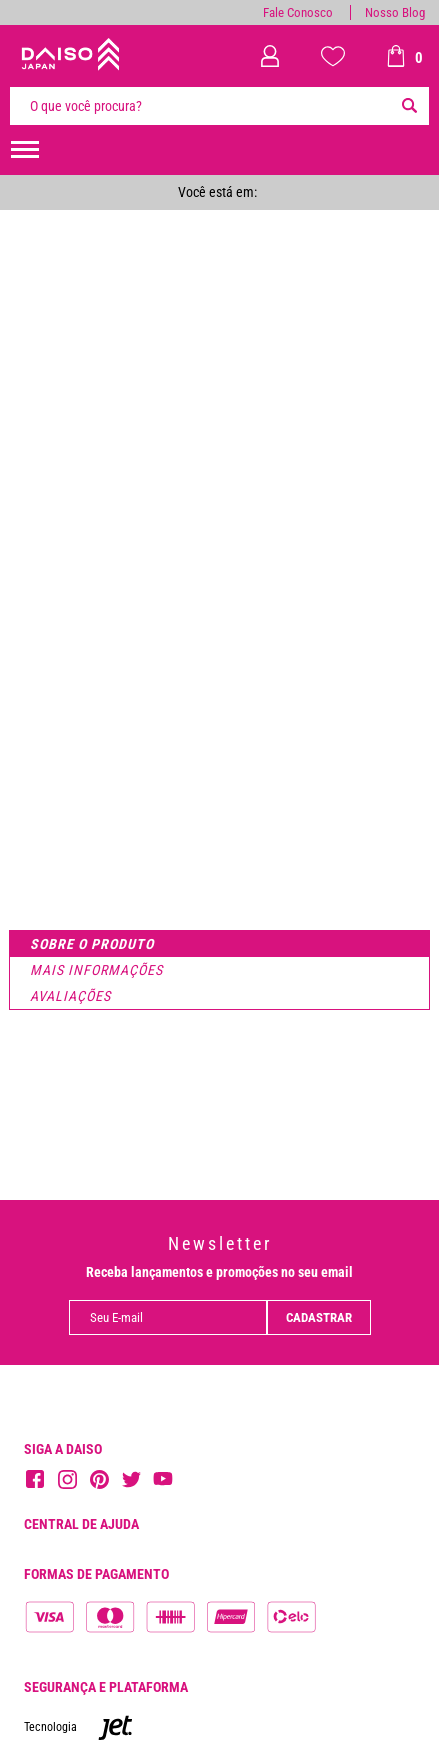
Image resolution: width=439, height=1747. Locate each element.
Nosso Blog (395, 12)
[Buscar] (409, 106)
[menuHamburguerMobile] (25, 150)
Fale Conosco (298, 12)
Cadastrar (319, 1317)
